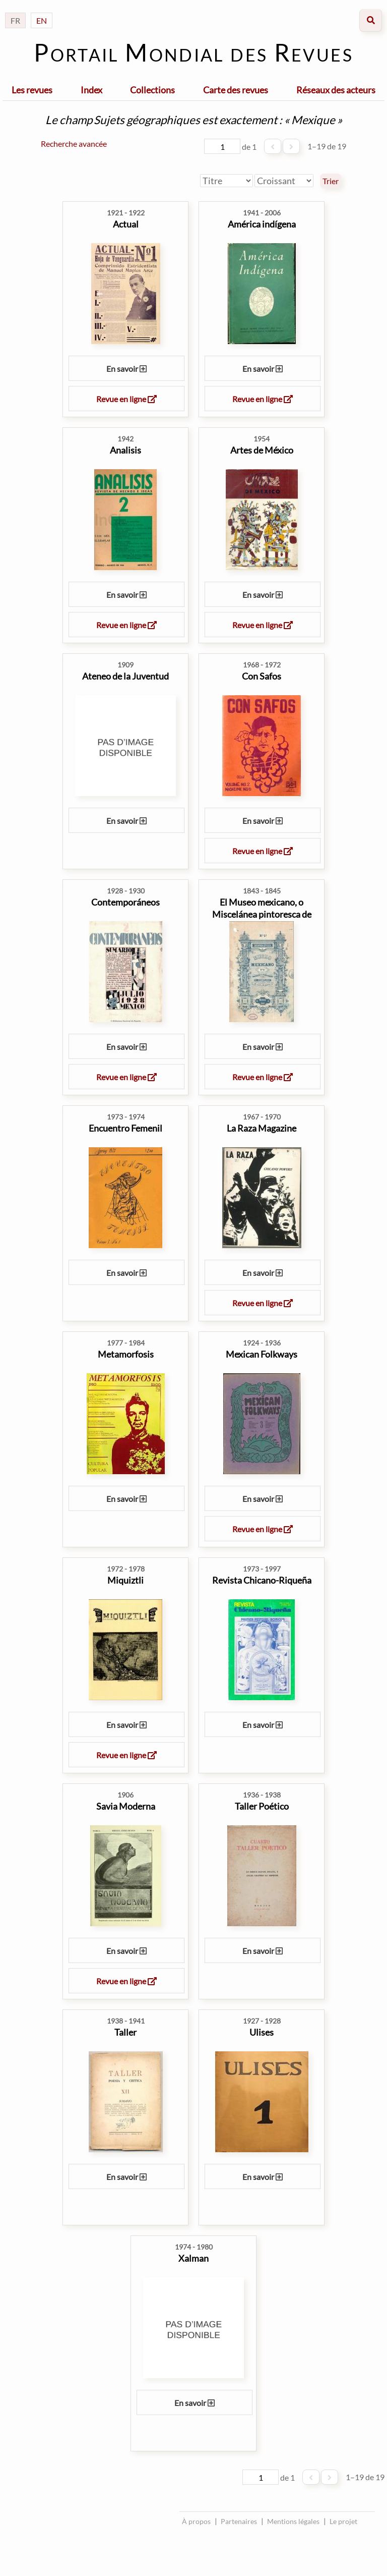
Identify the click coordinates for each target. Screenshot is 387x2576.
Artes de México (261, 450)
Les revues (32, 89)
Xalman (193, 2258)
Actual (126, 224)
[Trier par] (226, 180)
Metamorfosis (126, 1354)
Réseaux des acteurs (335, 89)
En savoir (126, 368)
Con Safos (261, 676)
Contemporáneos (125, 902)
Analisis (125, 450)
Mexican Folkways (261, 1354)
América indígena (262, 224)
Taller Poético (262, 1806)
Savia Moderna (125, 1806)
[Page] (222, 146)
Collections (152, 89)
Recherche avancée (74, 143)
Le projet (343, 2521)
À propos (196, 2521)
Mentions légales (293, 2521)
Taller (125, 2032)
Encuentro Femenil (125, 1128)
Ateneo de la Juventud (125, 676)
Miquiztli (125, 1580)
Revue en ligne (126, 399)
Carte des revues (235, 89)
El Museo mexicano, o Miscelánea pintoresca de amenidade (261, 914)
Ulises (261, 2032)
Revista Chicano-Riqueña (261, 1580)
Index (91, 89)
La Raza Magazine (261, 1128)
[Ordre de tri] (283, 180)
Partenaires (239, 2521)
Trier (330, 181)
